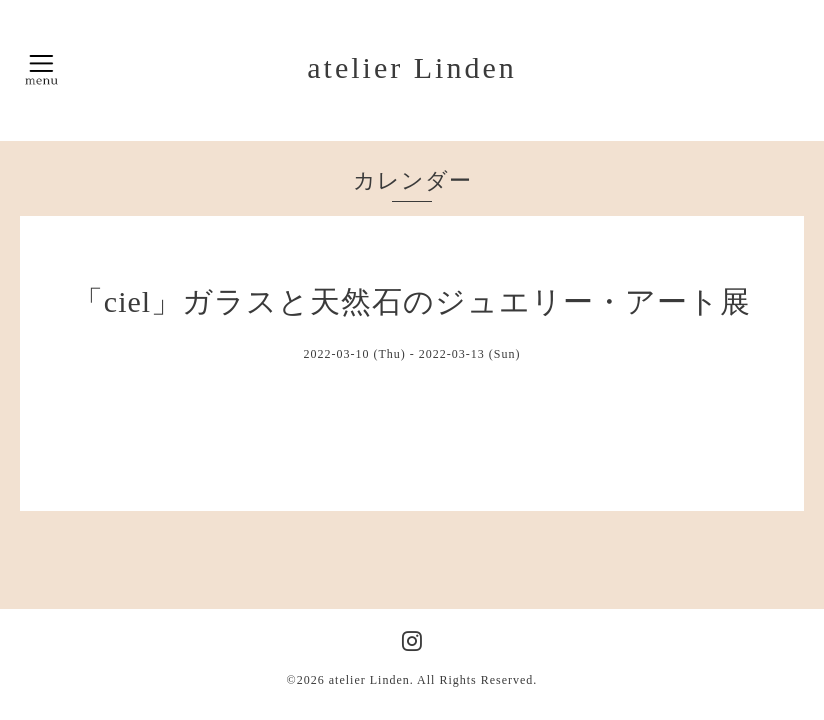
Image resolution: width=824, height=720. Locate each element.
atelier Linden (411, 67)
